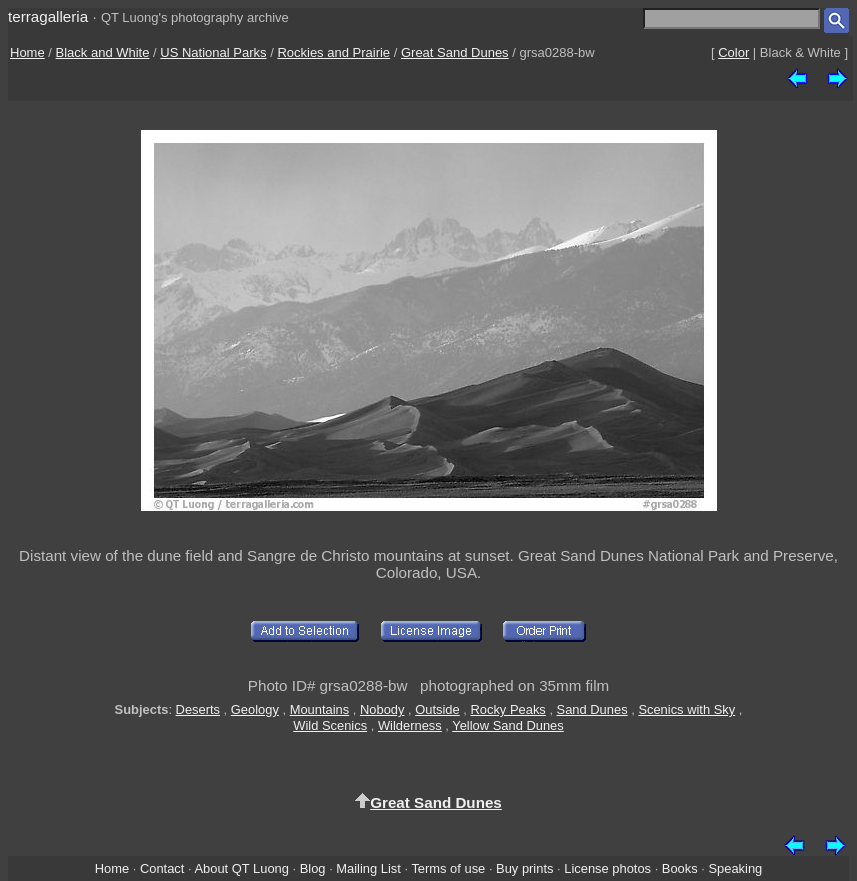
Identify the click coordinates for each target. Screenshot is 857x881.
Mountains (320, 709)
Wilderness (410, 725)
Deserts (198, 709)
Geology (255, 709)
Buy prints (524, 868)
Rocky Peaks (507, 709)
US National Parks (213, 52)
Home (27, 52)
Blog (313, 868)
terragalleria (48, 16)
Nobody (382, 709)
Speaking (735, 868)
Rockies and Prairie (333, 52)
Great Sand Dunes (455, 52)
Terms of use (448, 868)
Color (733, 52)
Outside (437, 709)
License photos (607, 868)
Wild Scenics (330, 725)
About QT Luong (241, 868)
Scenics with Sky (686, 709)
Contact (162, 868)
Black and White (103, 52)
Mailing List (368, 868)
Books (680, 868)
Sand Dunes (592, 709)
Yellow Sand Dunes (507, 725)
